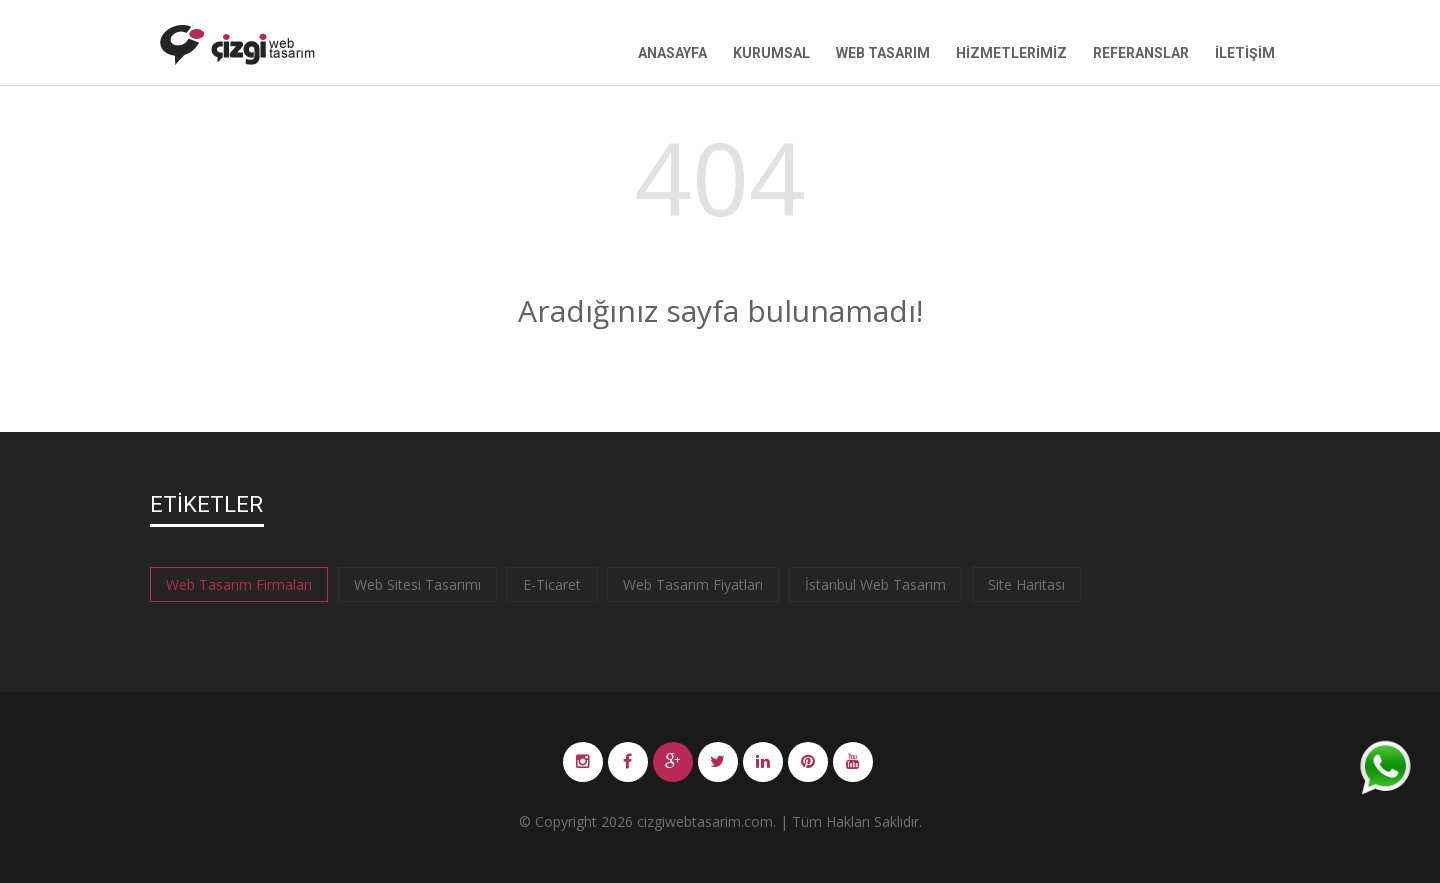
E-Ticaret (552, 584)
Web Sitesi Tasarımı (417, 584)
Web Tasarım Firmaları (239, 584)
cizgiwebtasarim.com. (706, 821)
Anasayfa (672, 53)
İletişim (1245, 53)
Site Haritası (1026, 584)
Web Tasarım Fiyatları (693, 584)
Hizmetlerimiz (1011, 53)
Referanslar (1141, 53)
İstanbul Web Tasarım (875, 584)
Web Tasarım (883, 53)
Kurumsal (771, 53)
